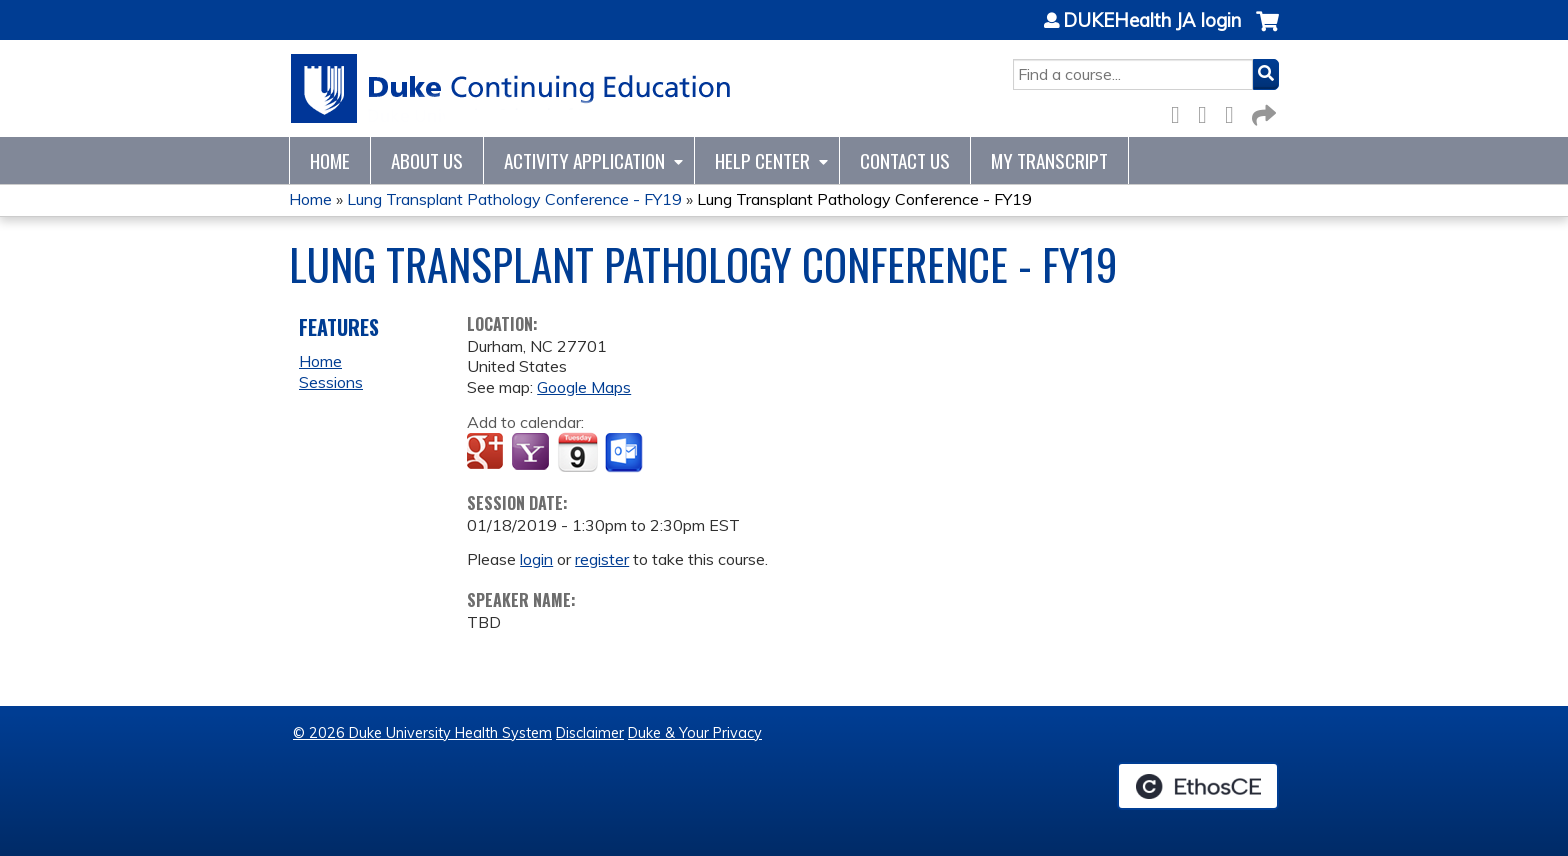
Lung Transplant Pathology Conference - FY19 (514, 199)
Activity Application (584, 160)
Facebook (1181, 111)
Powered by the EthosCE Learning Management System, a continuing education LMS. (1198, 786)
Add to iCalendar (577, 452)
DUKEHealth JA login (1152, 21)
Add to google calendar (487, 453)
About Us (427, 160)
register (602, 559)
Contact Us (905, 160)
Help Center (762, 160)
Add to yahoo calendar (532, 453)
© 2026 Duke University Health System (422, 733)
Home (330, 160)
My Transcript (1049, 160)
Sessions (331, 382)
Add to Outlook (625, 453)
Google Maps (584, 387)
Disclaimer (590, 733)
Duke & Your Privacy (695, 733)
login (536, 559)
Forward (1262, 111)
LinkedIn (1235, 111)
